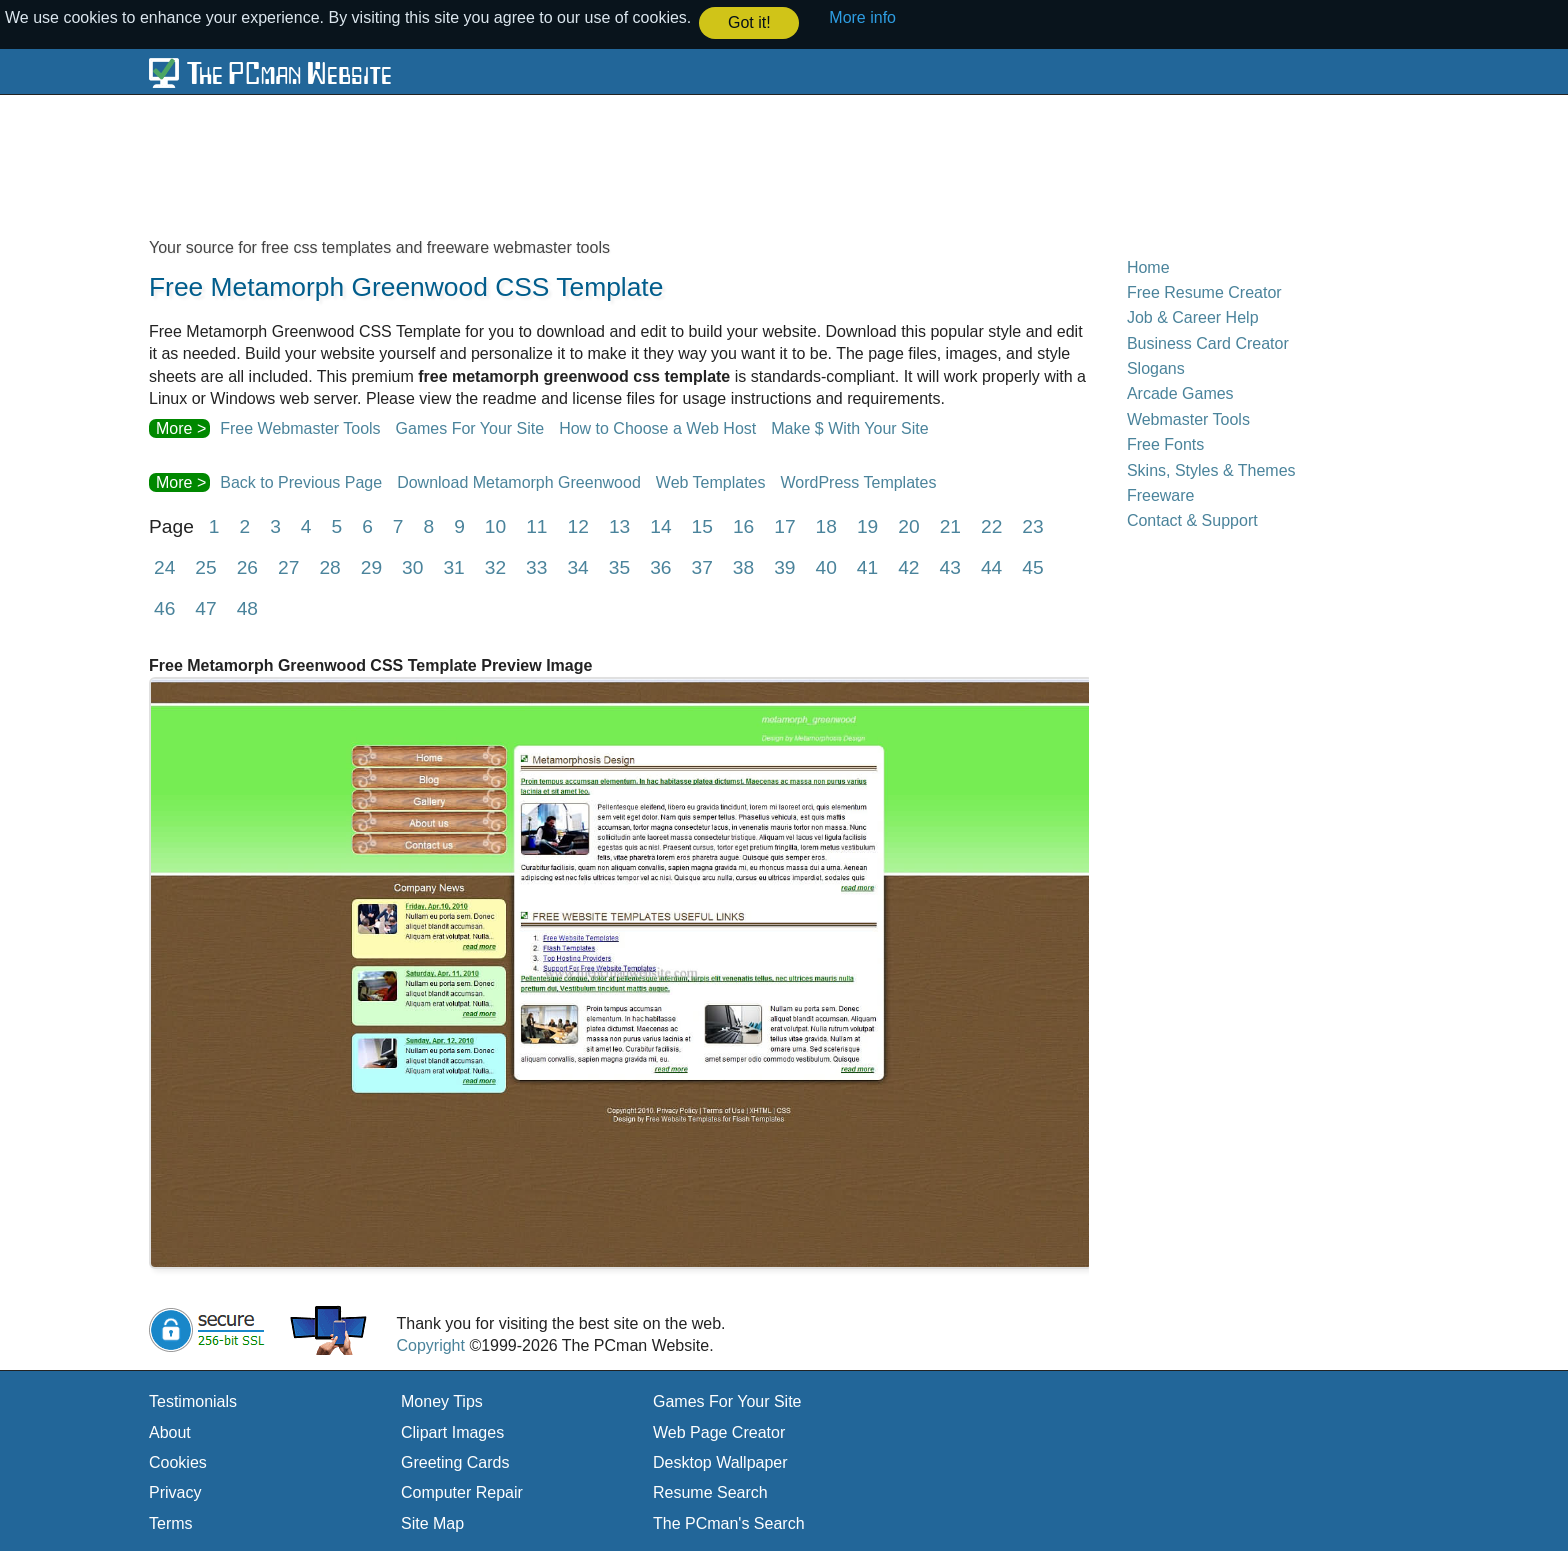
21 (950, 525)
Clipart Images (452, 1431)
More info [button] (862, 17)
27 (288, 566)
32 (495, 566)
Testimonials (193, 1400)
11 (536, 525)
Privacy (175, 1492)
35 (619, 566)
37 (701, 566)
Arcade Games (1180, 393)
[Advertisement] (634, 164)
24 (164, 566)
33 (536, 566)
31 (453, 566)
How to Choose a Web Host (657, 428)
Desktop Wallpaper (720, 1461)
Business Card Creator (1208, 342)
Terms (171, 1522)
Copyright (430, 1344)
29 (371, 566)
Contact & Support (1192, 519)
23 (1032, 525)
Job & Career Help (1193, 316)
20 (908, 525)
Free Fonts (1165, 443)
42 (908, 566)
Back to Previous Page (301, 481)
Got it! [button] (749, 22)
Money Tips (442, 1400)
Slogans (1156, 367)
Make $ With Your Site (849, 428)
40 (826, 566)
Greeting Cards (455, 1461)
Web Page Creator (719, 1431)
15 (702, 525)
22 (991, 525)
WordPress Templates (859, 481)
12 (578, 525)
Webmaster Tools (1188, 418)
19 (867, 525)
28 (329, 566)
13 (619, 525)
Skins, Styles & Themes (1211, 469)
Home (1148, 266)
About (170, 1431)
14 (660, 525)
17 (784, 525)
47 (205, 607)
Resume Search (710, 1492)
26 (247, 566)
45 (1032, 566)
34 (577, 566)
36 (660, 566)
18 (826, 525)
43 (950, 566)
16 (743, 525)
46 (164, 607)
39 (784, 566)
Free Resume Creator (1204, 291)
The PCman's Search (729, 1522)
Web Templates (711, 481)
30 (412, 566)
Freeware (1161, 494)
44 (991, 566)
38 (743, 566)
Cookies (178, 1461)
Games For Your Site (470, 428)
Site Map (432, 1522)
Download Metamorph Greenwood (519, 481)
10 (495, 525)
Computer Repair (462, 1492)
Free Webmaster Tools (300, 428)
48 (247, 607)
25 (205, 566)
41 (867, 566)
